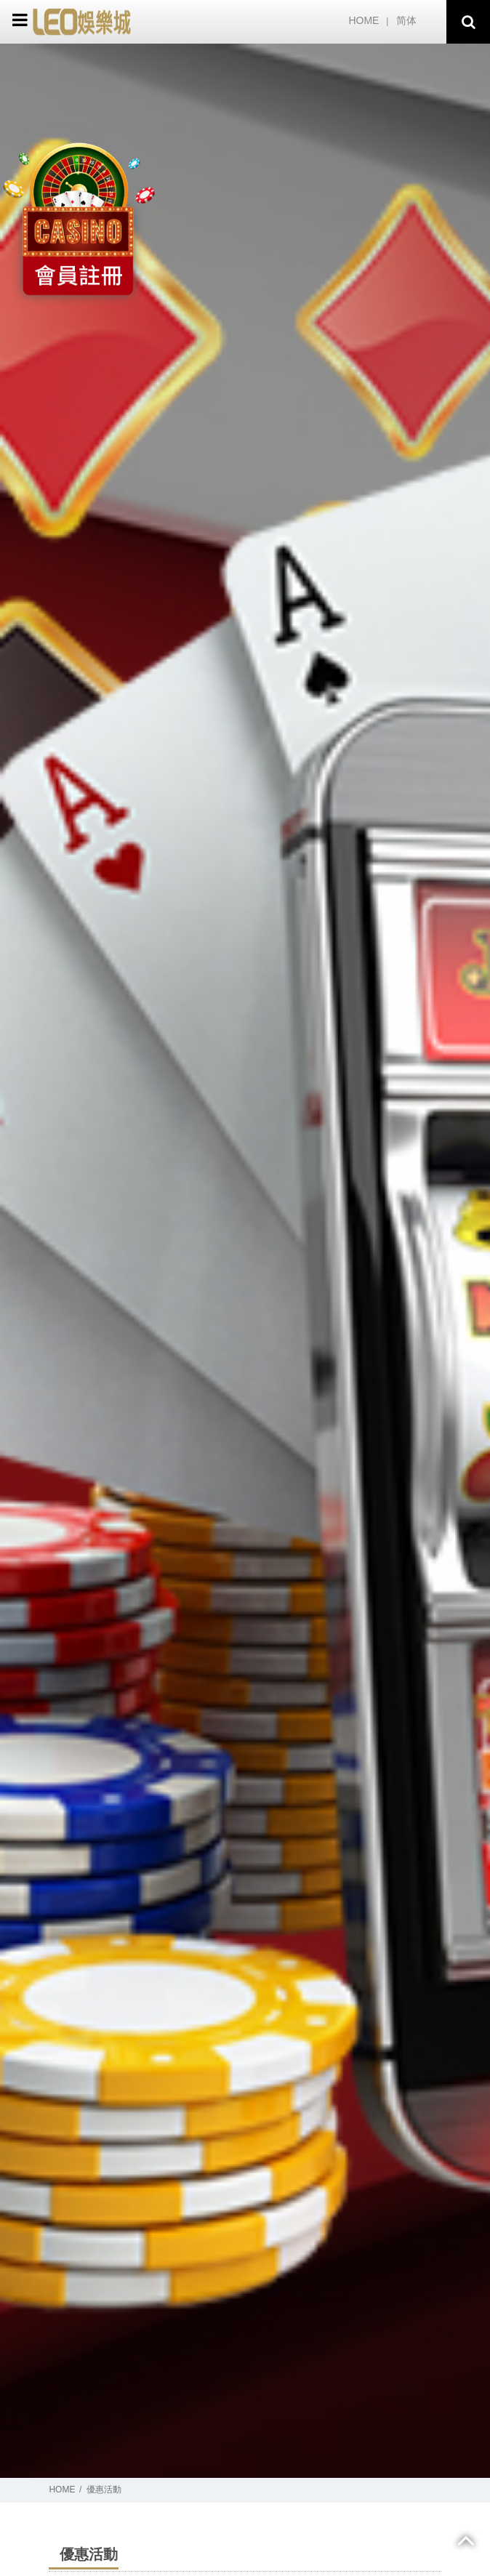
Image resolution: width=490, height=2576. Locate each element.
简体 (406, 20)
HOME (363, 20)
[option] (245, 1261)
